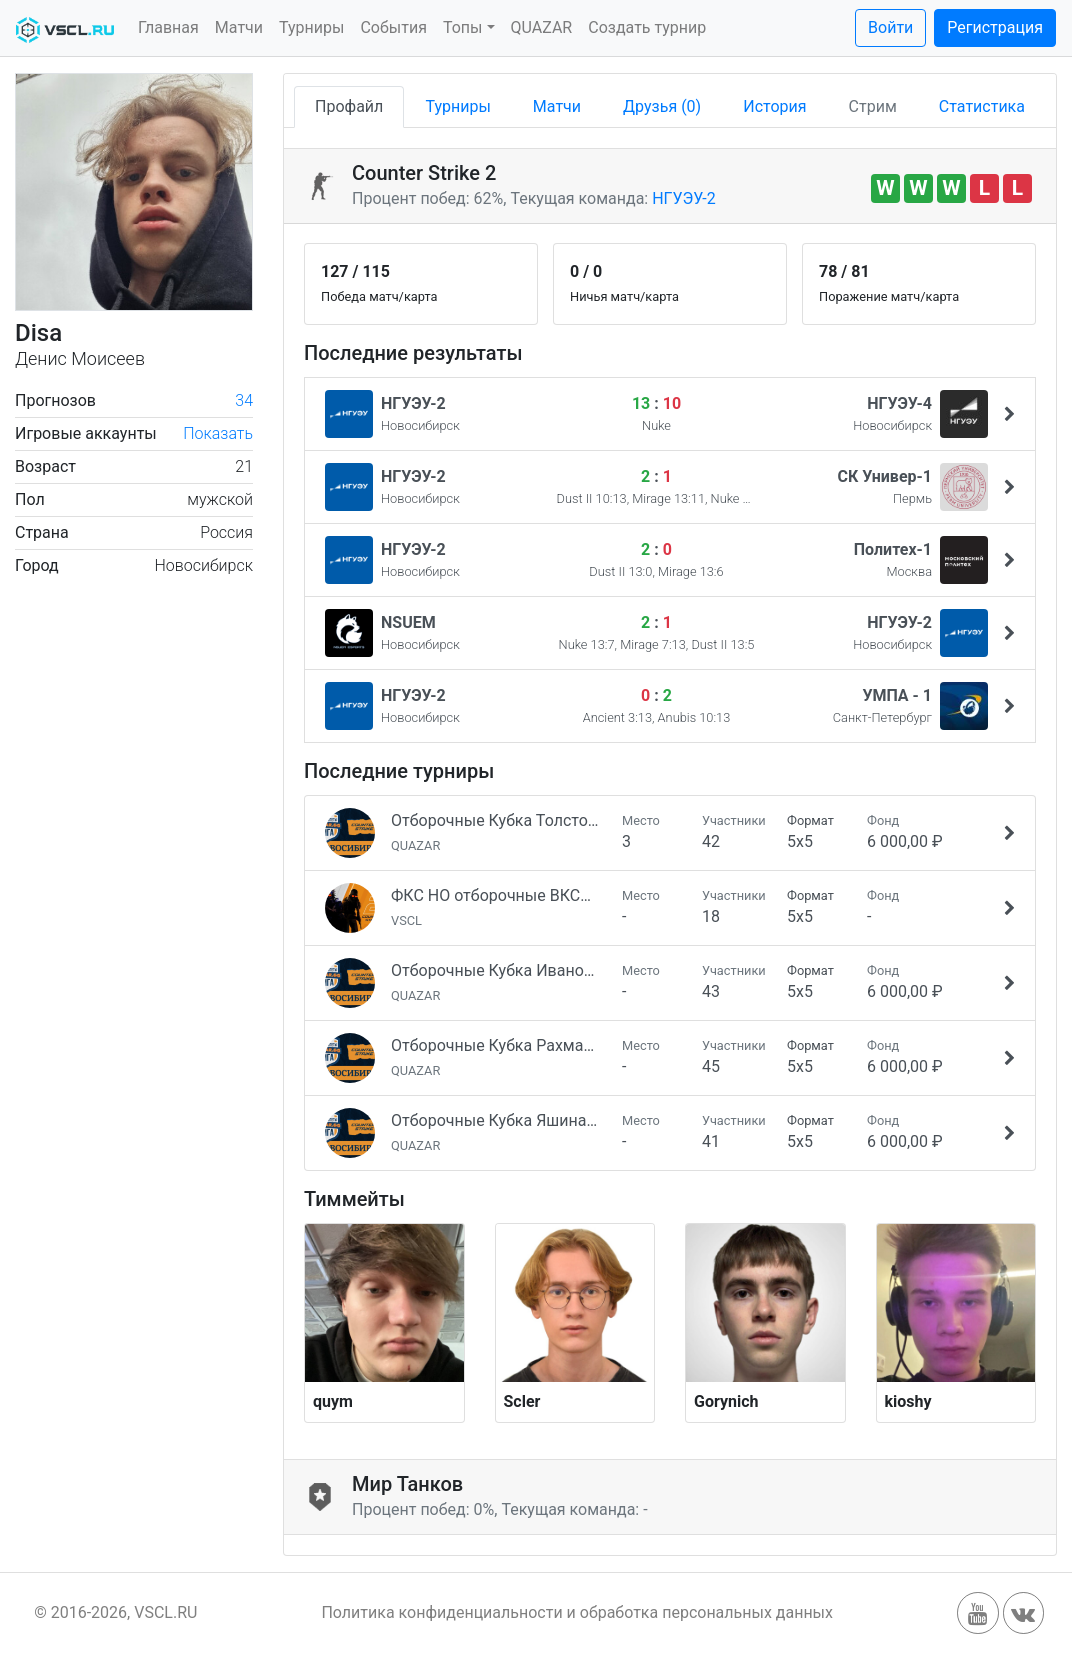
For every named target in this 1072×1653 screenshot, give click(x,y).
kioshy (908, 1401)
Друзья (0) (662, 106)
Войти (890, 27)
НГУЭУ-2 (684, 198)
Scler (522, 1401)
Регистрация (995, 27)
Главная (168, 27)
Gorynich (726, 1401)
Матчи (239, 27)
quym (333, 1401)
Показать (218, 433)
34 (244, 400)
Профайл (349, 106)
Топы (463, 27)
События (393, 27)
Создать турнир (647, 27)
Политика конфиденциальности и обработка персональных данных (577, 1612)
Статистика (982, 106)
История (774, 106)
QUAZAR (542, 27)
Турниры (311, 27)
